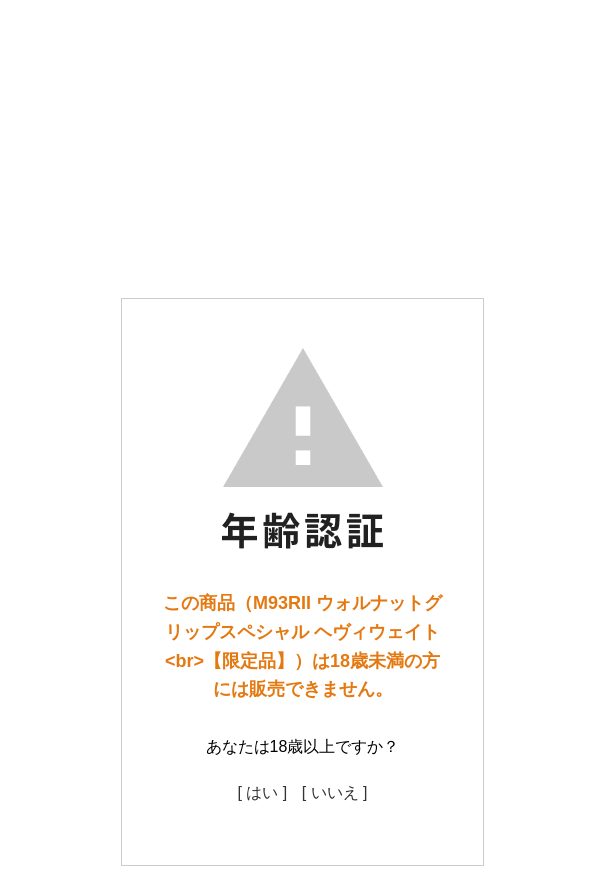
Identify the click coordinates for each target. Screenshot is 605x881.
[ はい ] (262, 792)
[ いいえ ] (335, 792)
